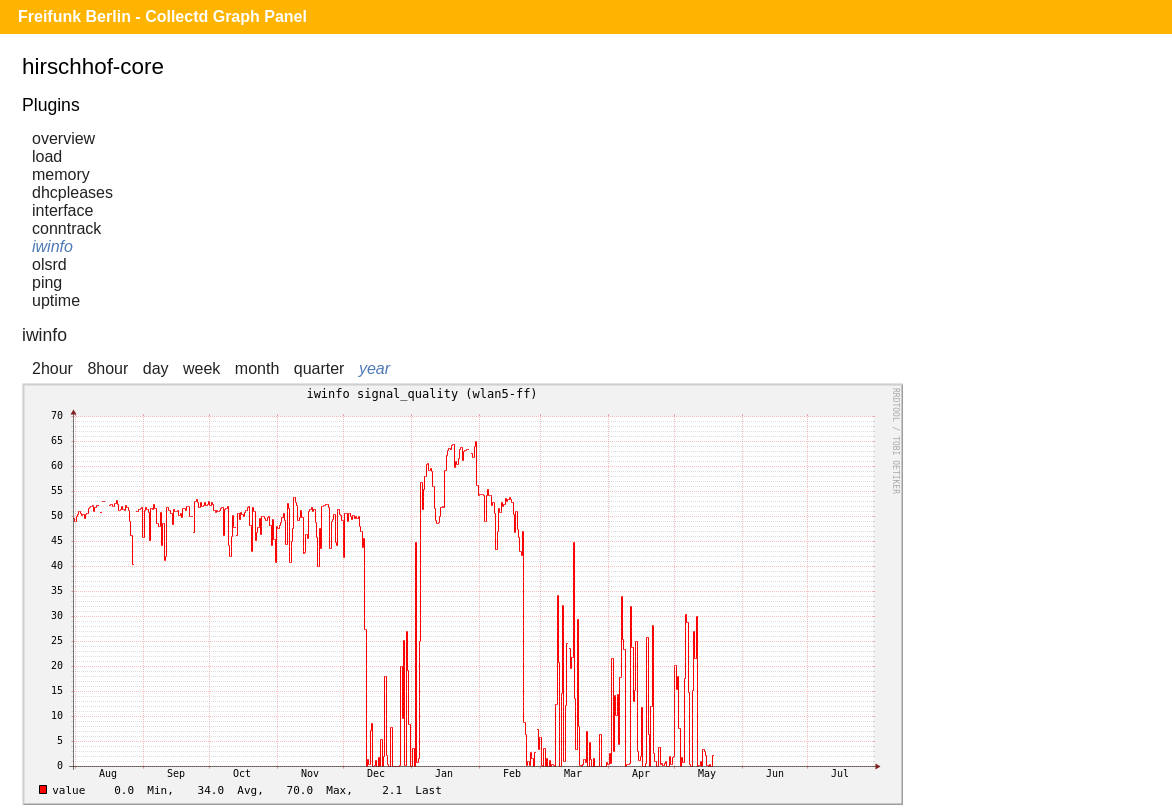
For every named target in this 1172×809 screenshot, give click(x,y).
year (374, 368)
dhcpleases (72, 192)
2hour (52, 368)
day (156, 368)
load (47, 156)
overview (63, 138)
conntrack (66, 228)
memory (61, 174)
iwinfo (52, 246)
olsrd (49, 264)
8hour (107, 368)
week (201, 368)
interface (62, 210)
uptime (56, 300)
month (257, 368)
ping (47, 282)
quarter (319, 368)
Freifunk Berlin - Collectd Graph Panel (162, 16)
